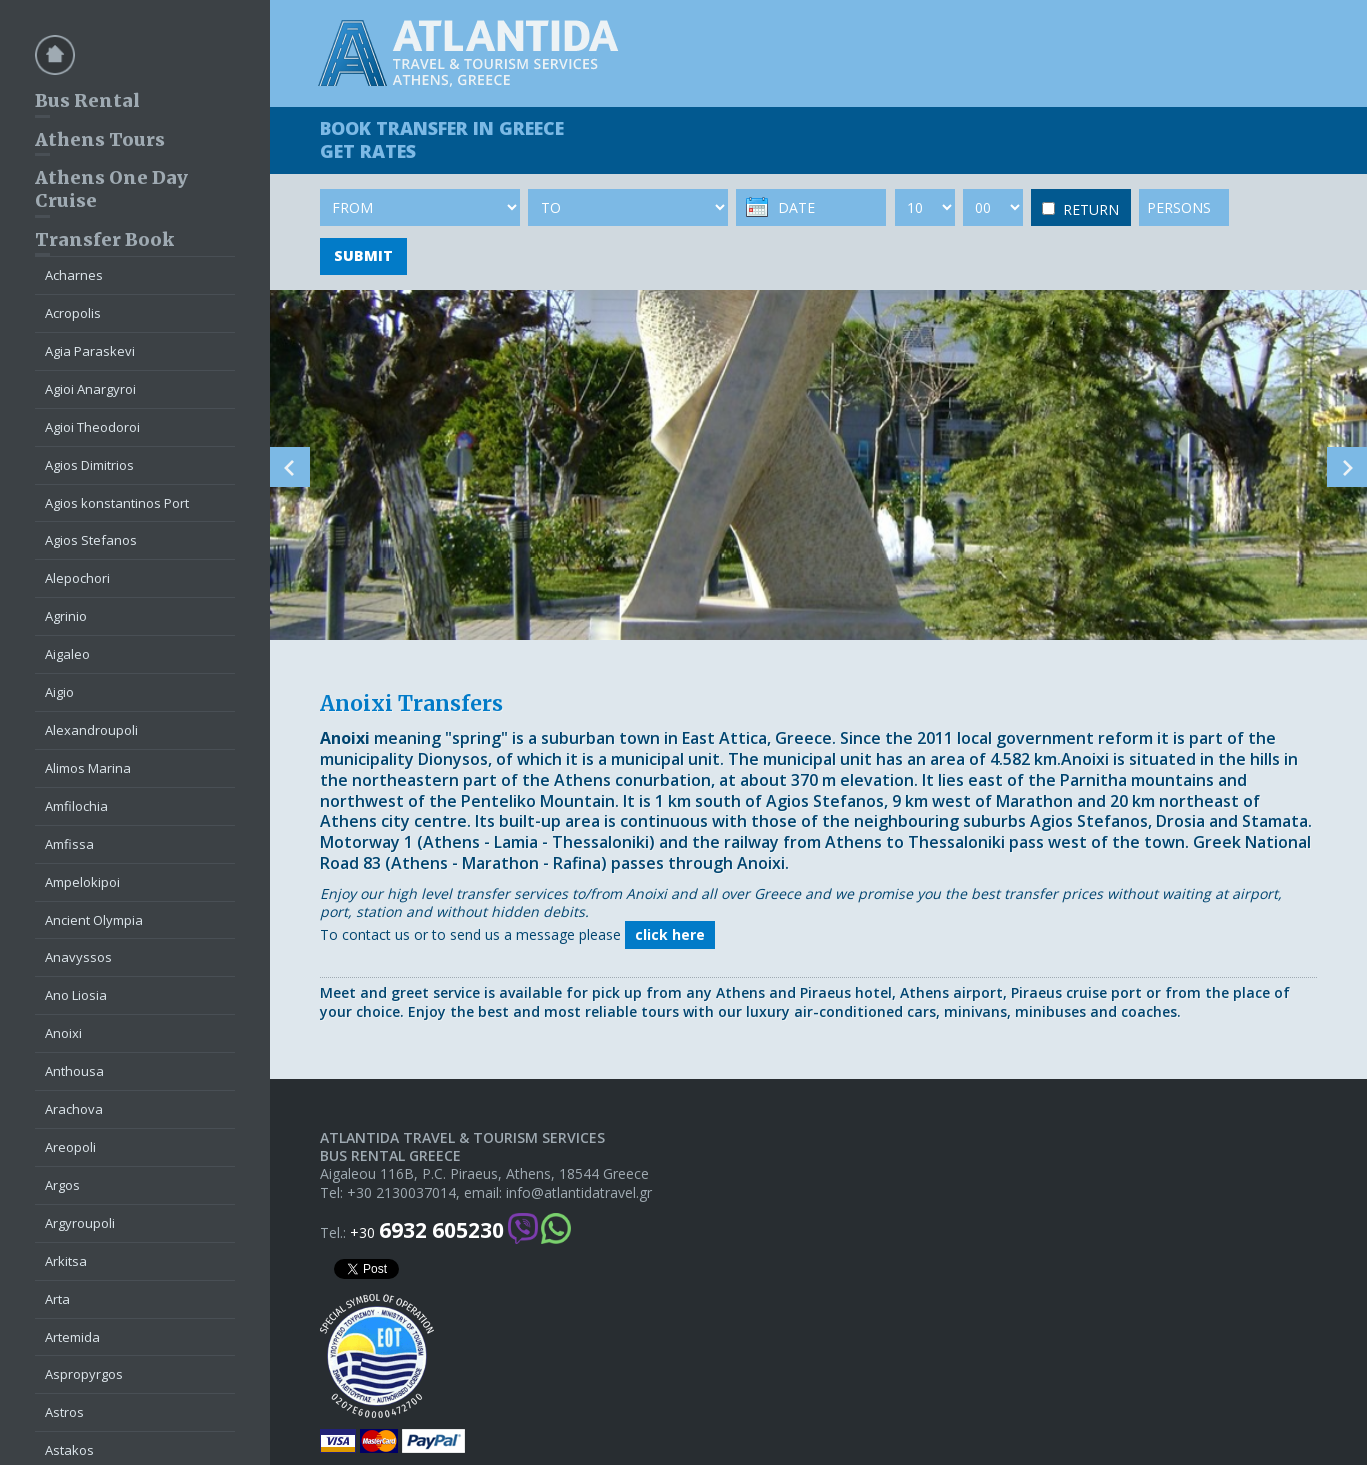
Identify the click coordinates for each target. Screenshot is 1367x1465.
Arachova (74, 1109)
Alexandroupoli (91, 730)
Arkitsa (66, 1261)
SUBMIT (363, 255)
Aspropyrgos (84, 1374)
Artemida (72, 1337)
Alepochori (77, 578)
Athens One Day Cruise (111, 189)
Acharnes (74, 275)
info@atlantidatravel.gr (579, 1193)
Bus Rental (87, 100)
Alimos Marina (88, 768)
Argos (62, 1185)
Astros (64, 1412)
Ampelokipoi (82, 882)
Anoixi (63, 1033)
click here (670, 934)
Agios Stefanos (91, 540)
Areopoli (70, 1147)
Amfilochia (76, 806)
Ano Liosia (76, 995)
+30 (427, 1230)
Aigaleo (67, 654)
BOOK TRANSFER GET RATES (442, 139)
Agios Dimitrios (89, 465)
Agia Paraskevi (90, 351)
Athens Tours (100, 139)
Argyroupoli (80, 1223)
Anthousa (74, 1071)
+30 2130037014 (401, 1193)
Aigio (59, 692)
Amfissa (69, 844)
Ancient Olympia (94, 920)
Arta (57, 1299)
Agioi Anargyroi (90, 389)
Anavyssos (78, 957)
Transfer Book (104, 239)
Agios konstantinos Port (117, 503)
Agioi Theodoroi (92, 427)
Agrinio (66, 616)
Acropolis (73, 313)
